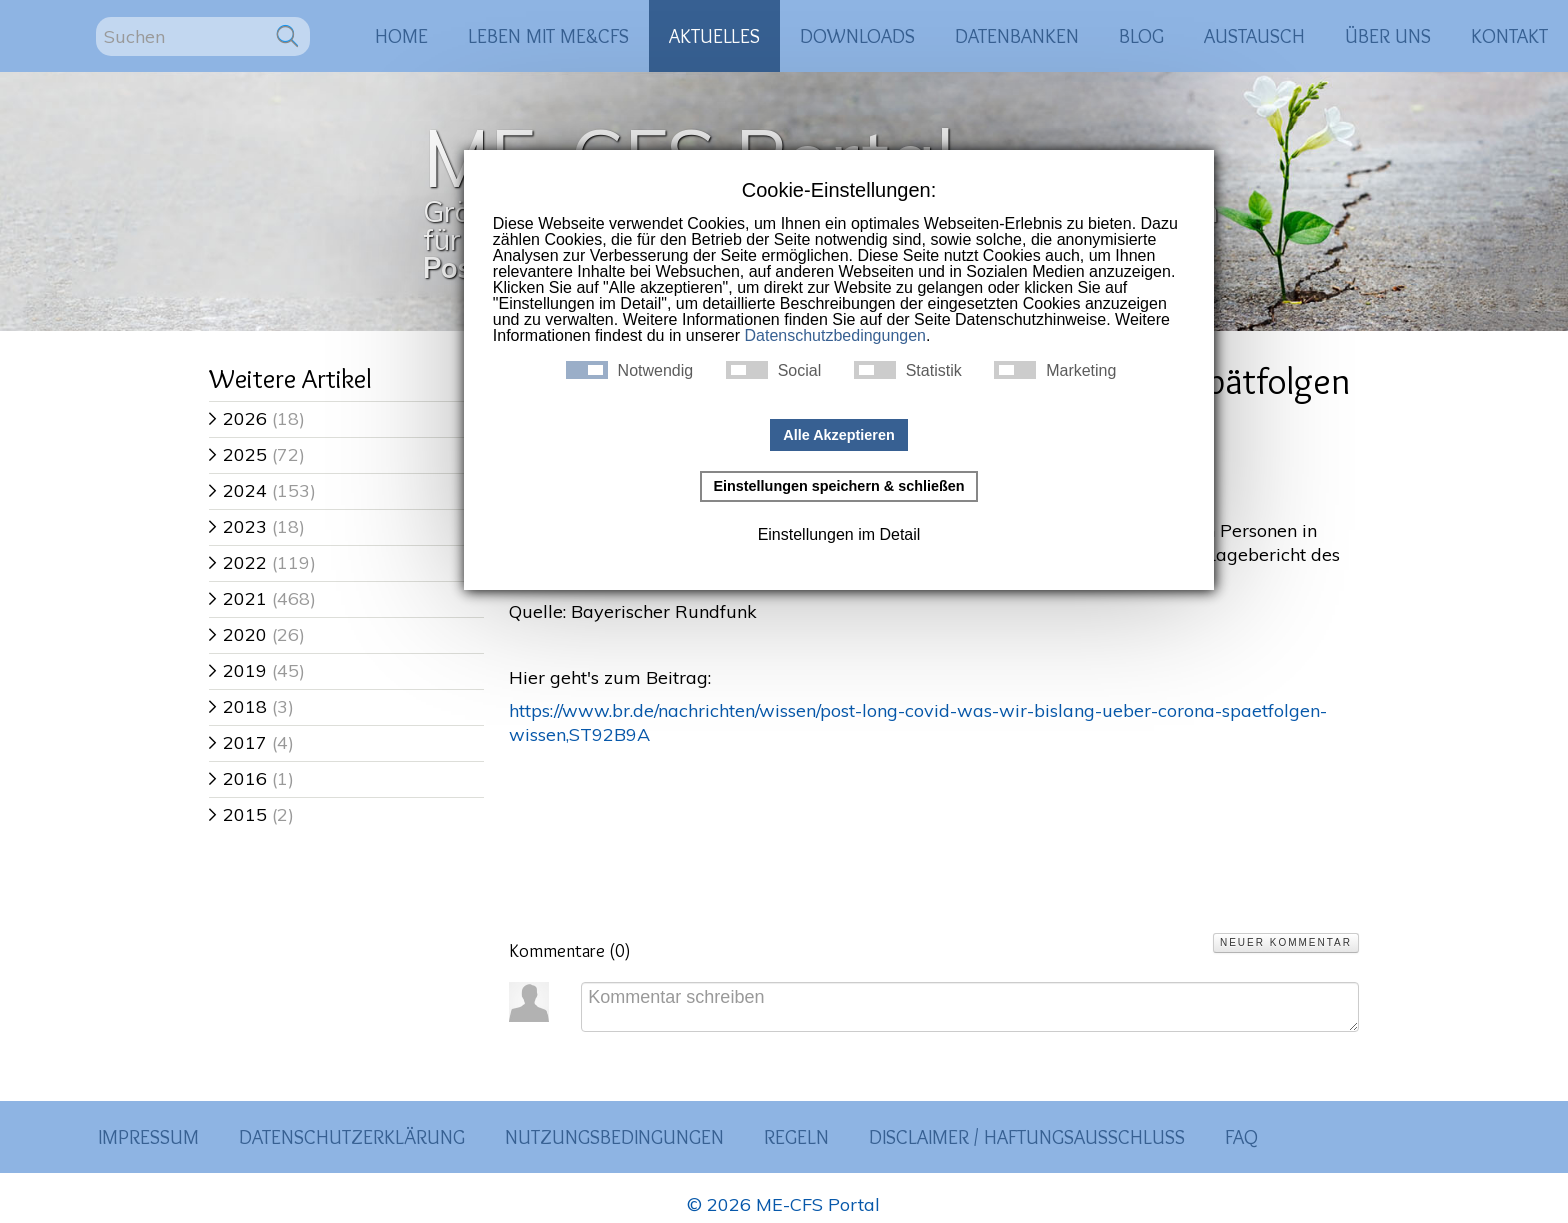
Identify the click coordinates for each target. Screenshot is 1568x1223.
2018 (238, 706)
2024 (238, 490)
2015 (238, 814)
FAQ (1241, 1137)
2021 (238, 598)
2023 (238, 526)
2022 (238, 562)
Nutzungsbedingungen (614, 1137)
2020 (238, 634)
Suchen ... (96, 17)
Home (401, 36)
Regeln (796, 1137)
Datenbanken (1017, 36)
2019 (238, 670)
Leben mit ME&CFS (548, 36)
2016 (238, 778)
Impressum (148, 1137)
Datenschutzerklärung (352, 1137)
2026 (238, 418)
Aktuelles (714, 36)
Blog (1141, 36)
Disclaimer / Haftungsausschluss (1027, 1137)
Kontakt (1509, 36)
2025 (238, 454)
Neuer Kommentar (1286, 942)
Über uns (1388, 36)
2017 (238, 742)
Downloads (857, 36)
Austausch (1254, 36)
